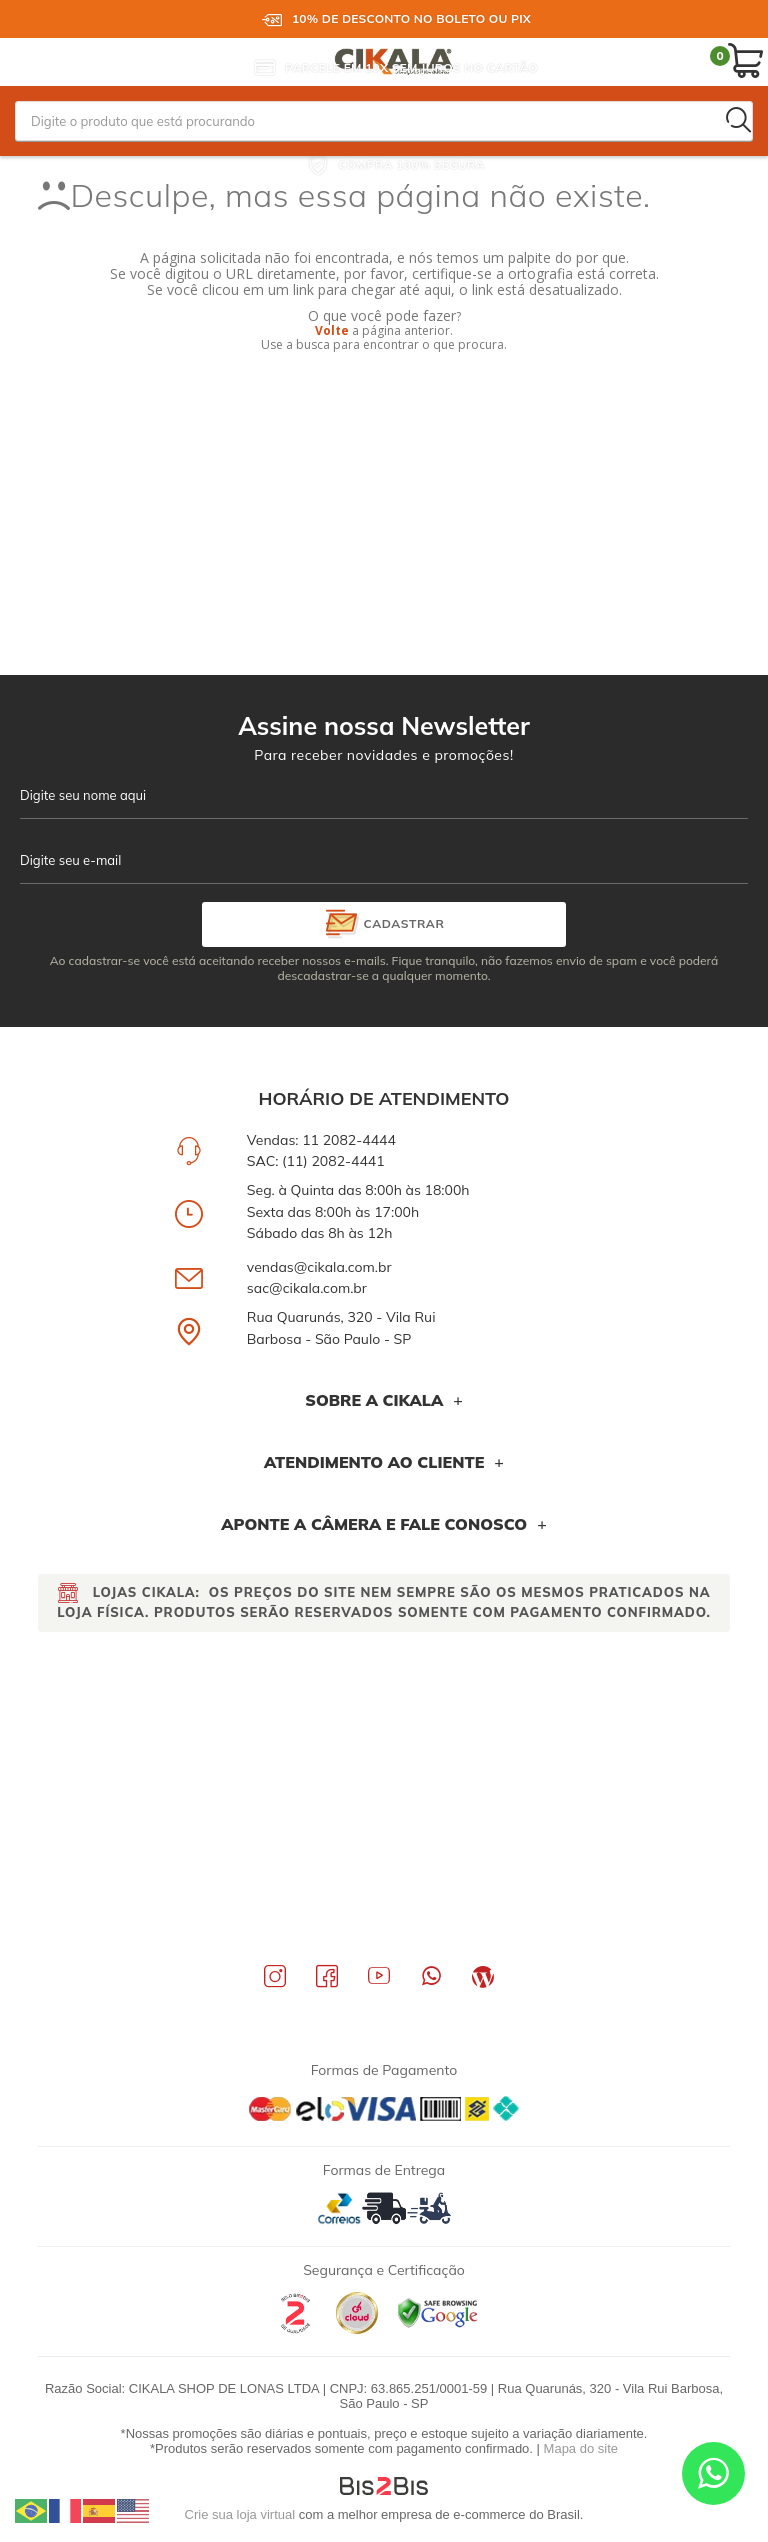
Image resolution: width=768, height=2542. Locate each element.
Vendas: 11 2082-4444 (321, 1140)
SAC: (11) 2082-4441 (316, 1161)
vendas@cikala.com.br (319, 1267)
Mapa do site (581, 2448)
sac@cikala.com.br (307, 1288)
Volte (332, 330)
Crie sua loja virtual (240, 2514)
